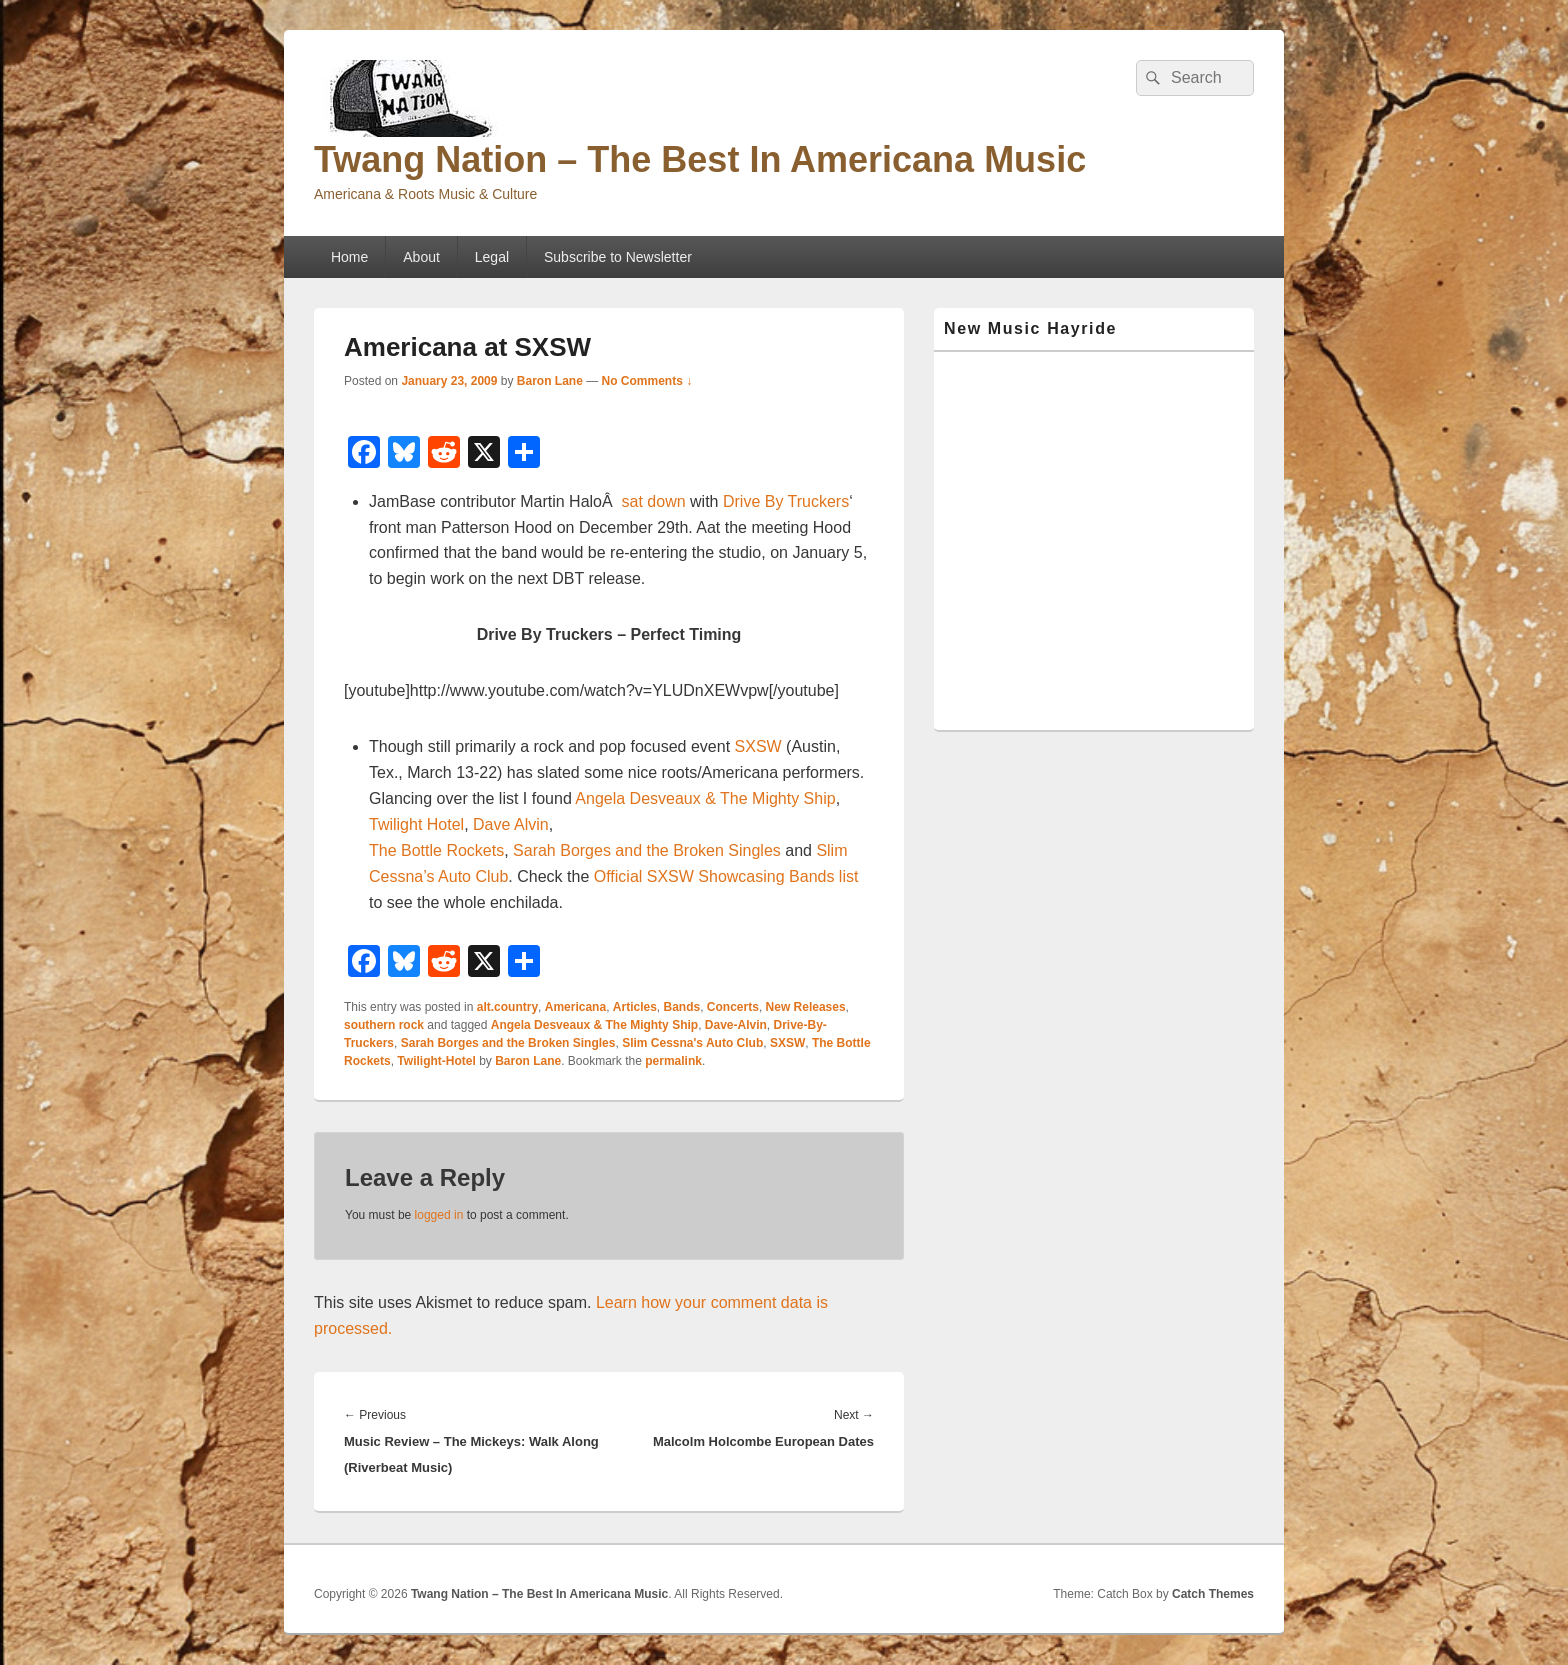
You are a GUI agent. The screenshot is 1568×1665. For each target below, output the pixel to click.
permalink (673, 1061)
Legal (492, 257)
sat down (654, 501)
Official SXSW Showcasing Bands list (726, 876)
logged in (439, 1215)
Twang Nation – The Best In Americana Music (700, 159)
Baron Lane (550, 381)
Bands (682, 1007)
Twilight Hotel (416, 824)
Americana (575, 1007)
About (421, 257)
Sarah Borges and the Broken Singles (647, 850)
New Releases (806, 1007)
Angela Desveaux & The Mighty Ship (705, 798)
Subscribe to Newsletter (618, 257)
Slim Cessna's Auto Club (692, 1043)
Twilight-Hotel (436, 1061)
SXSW (758, 746)
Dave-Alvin (736, 1025)
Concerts (733, 1007)
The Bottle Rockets (436, 850)
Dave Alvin (511, 824)
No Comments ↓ (647, 381)
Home (349, 257)
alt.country (507, 1007)
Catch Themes (1213, 1594)
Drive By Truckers (786, 501)
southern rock (384, 1025)
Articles (635, 1007)
